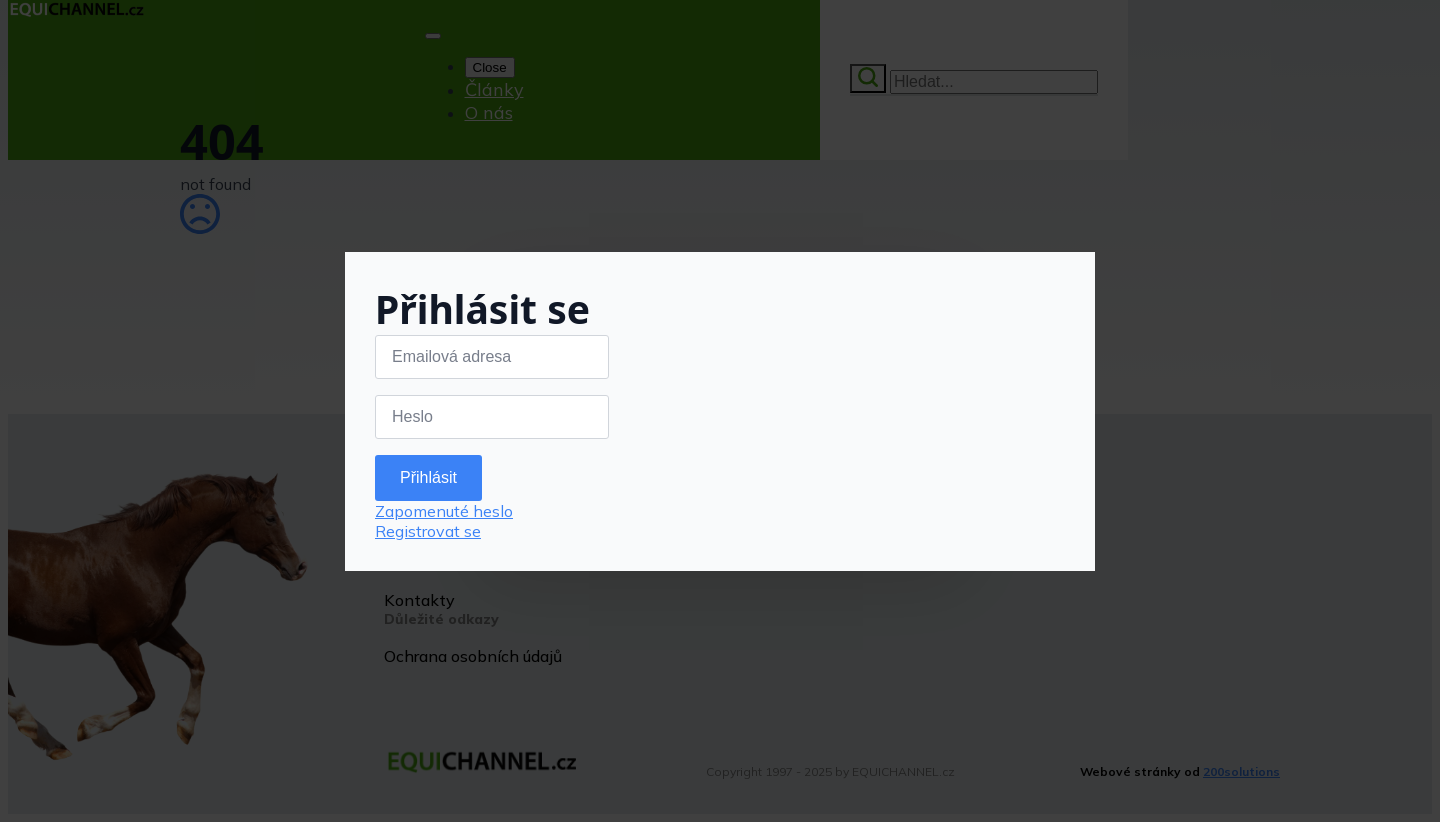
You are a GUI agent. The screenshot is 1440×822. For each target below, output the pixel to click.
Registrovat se (428, 531)
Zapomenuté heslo (444, 511)
